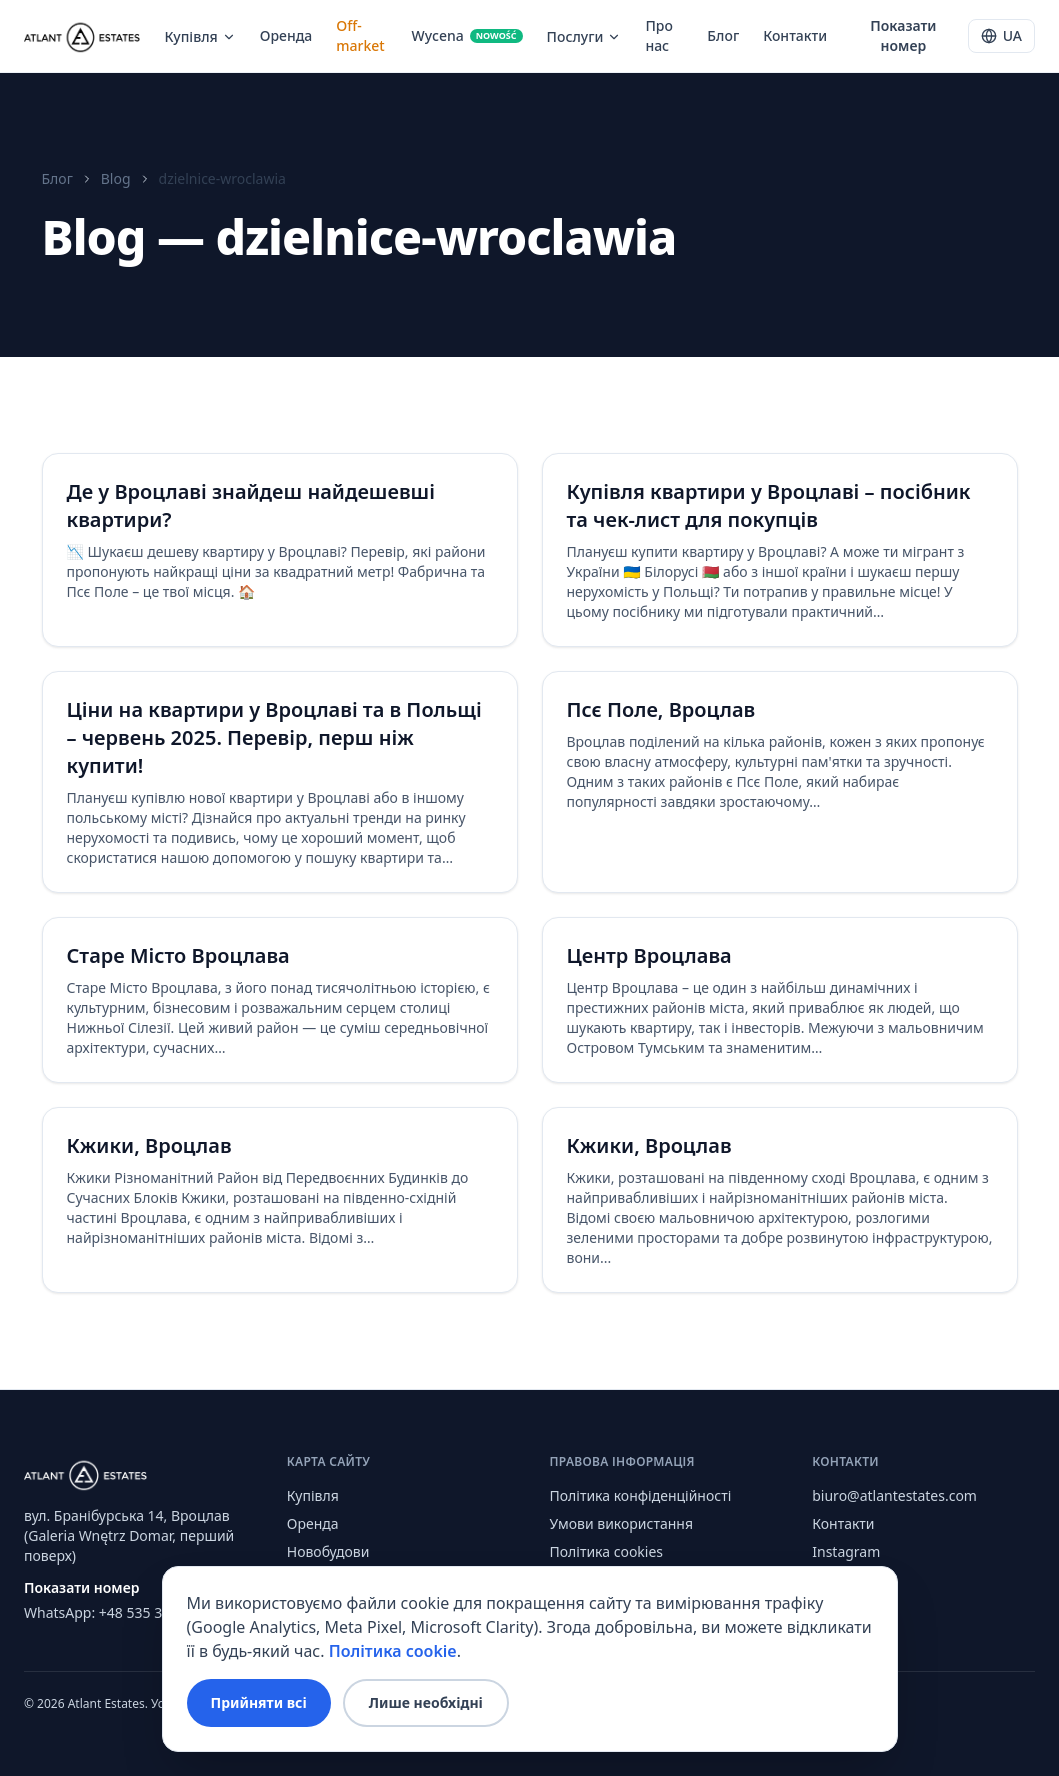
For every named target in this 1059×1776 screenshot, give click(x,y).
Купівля (199, 36)
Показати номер (903, 35)
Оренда (286, 35)
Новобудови (328, 1551)
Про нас (658, 35)
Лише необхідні (426, 1702)
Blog (116, 178)
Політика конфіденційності (641, 1495)
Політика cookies (607, 1551)
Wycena (466, 35)
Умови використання (622, 1523)
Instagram (846, 1551)
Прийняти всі (259, 1702)
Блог (723, 35)
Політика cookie (393, 1651)
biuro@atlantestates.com (894, 1495)
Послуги (584, 36)
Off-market (360, 35)
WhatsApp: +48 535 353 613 (115, 1612)
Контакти (795, 35)
